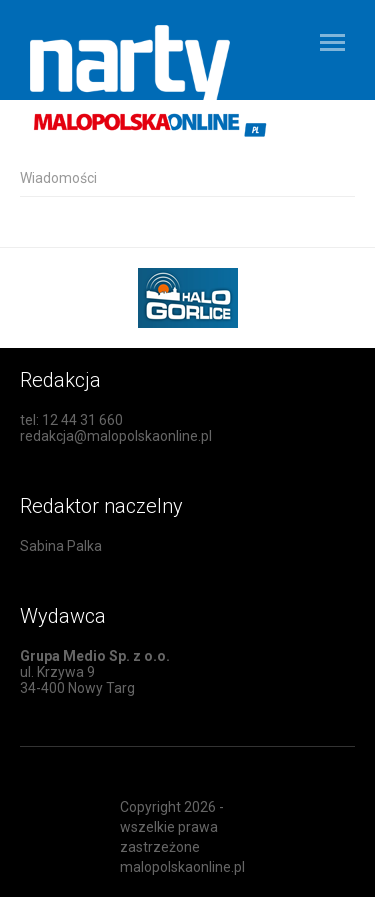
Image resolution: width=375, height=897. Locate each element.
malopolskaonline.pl (182, 867)
